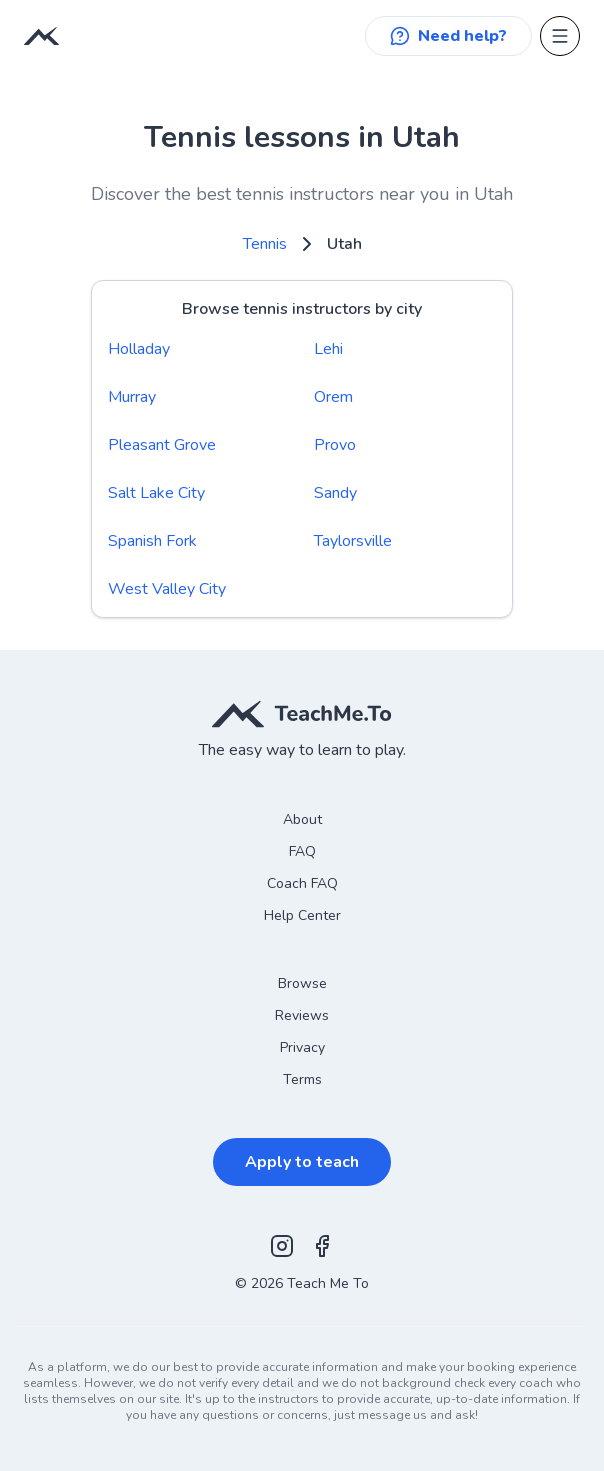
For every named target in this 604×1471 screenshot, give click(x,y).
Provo (335, 445)
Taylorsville (353, 541)
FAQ (302, 851)
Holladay (139, 349)
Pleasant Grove (162, 445)
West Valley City (167, 589)
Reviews (302, 1015)
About (302, 819)
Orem (333, 397)
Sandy (335, 493)
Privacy (302, 1047)
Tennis (265, 244)
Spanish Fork (152, 541)
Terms (302, 1079)
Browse (302, 983)
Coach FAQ (302, 883)
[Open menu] (560, 36)
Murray (132, 397)
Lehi (328, 349)
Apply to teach (302, 1162)
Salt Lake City (156, 493)
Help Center (302, 915)
